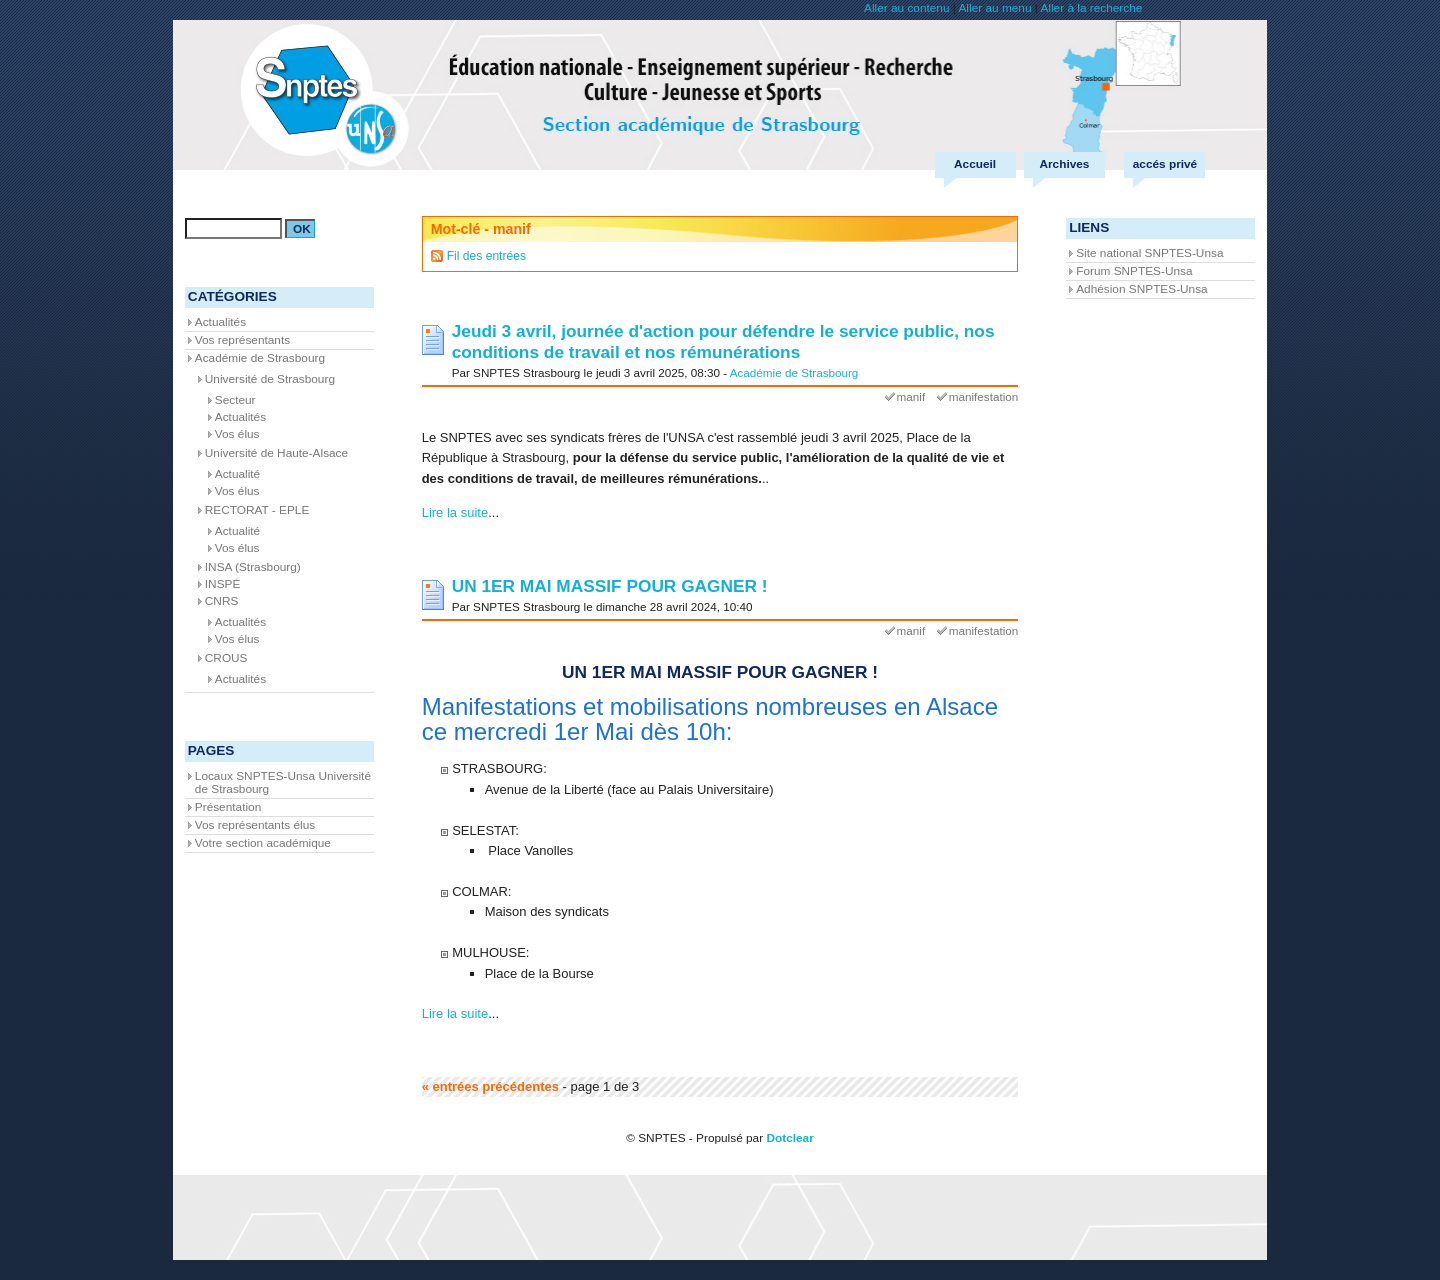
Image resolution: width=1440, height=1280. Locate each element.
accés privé (1165, 164)
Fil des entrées (486, 256)
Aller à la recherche (1091, 8)
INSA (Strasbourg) (253, 567)
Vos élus (237, 434)
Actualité (237, 474)
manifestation (984, 396)
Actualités (220, 322)
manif (911, 396)
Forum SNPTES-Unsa (1134, 271)
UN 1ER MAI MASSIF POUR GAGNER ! (610, 586)
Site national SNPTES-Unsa (1149, 253)
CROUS (226, 658)
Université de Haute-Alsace (276, 453)
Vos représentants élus (255, 825)
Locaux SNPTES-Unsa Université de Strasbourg (283, 782)
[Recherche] (233, 228)
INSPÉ (223, 584)
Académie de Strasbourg (794, 372)
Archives (1064, 164)
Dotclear (789, 1138)
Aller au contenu (906, 8)
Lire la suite (455, 512)
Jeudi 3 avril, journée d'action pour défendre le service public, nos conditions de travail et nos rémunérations (723, 341)
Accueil (975, 164)
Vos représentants (242, 340)
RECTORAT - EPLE (257, 510)
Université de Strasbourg (270, 379)
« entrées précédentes (490, 1086)
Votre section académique (263, 843)
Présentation (228, 807)
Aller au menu (994, 8)
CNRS (222, 601)
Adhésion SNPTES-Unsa (1141, 289)
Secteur (235, 400)
